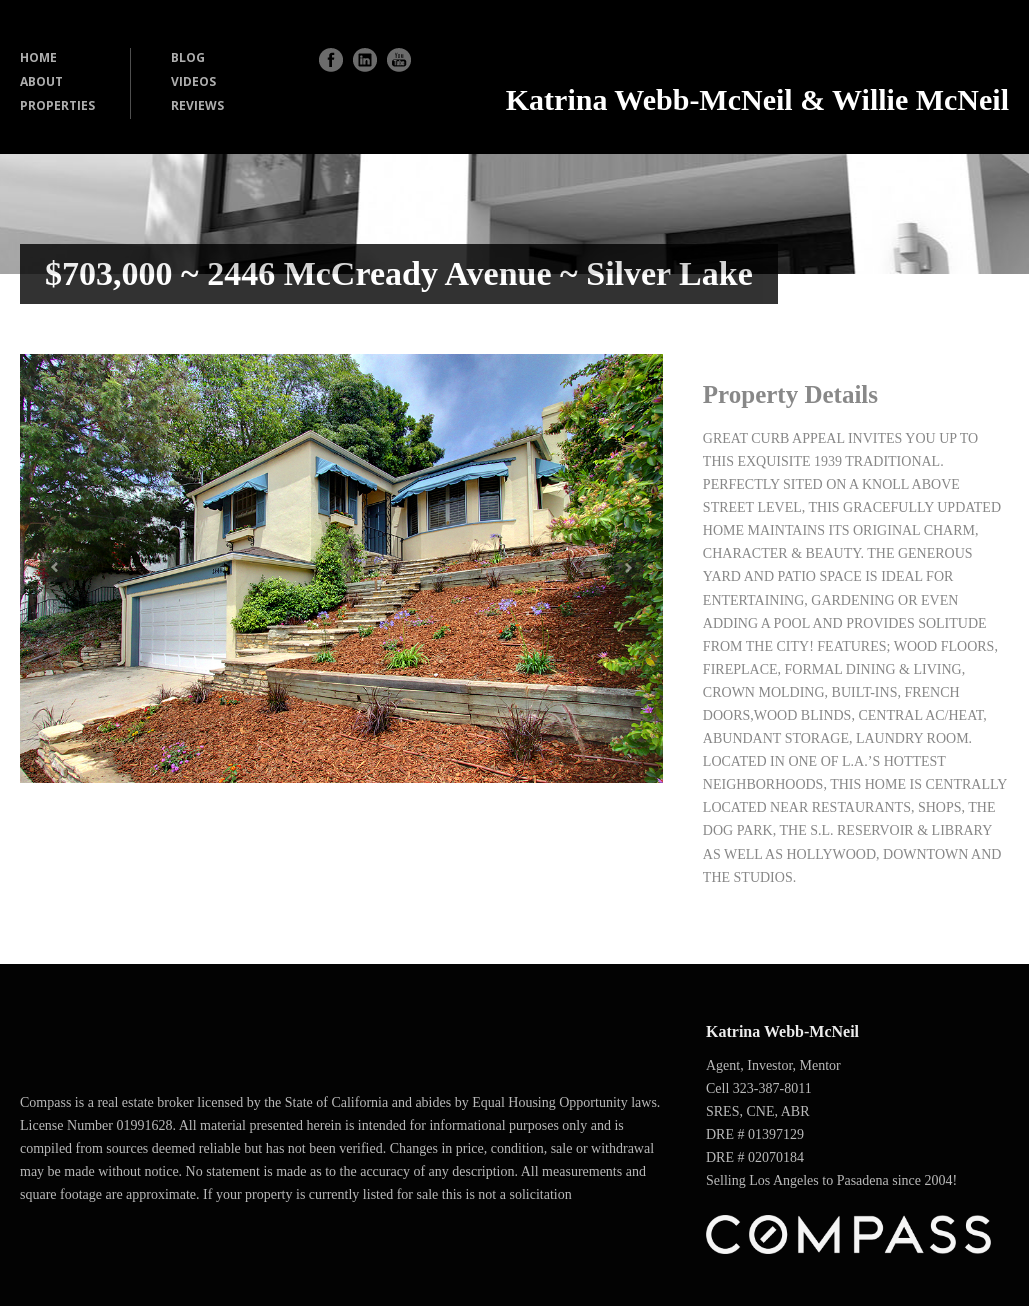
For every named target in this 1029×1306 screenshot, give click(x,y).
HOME (38, 57)
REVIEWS (197, 105)
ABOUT (41, 81)
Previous (54, 567)
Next (628, 567)
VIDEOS (193, 81)
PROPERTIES (57, 105)
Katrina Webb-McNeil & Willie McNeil (757, 99)
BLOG (188, 57)
